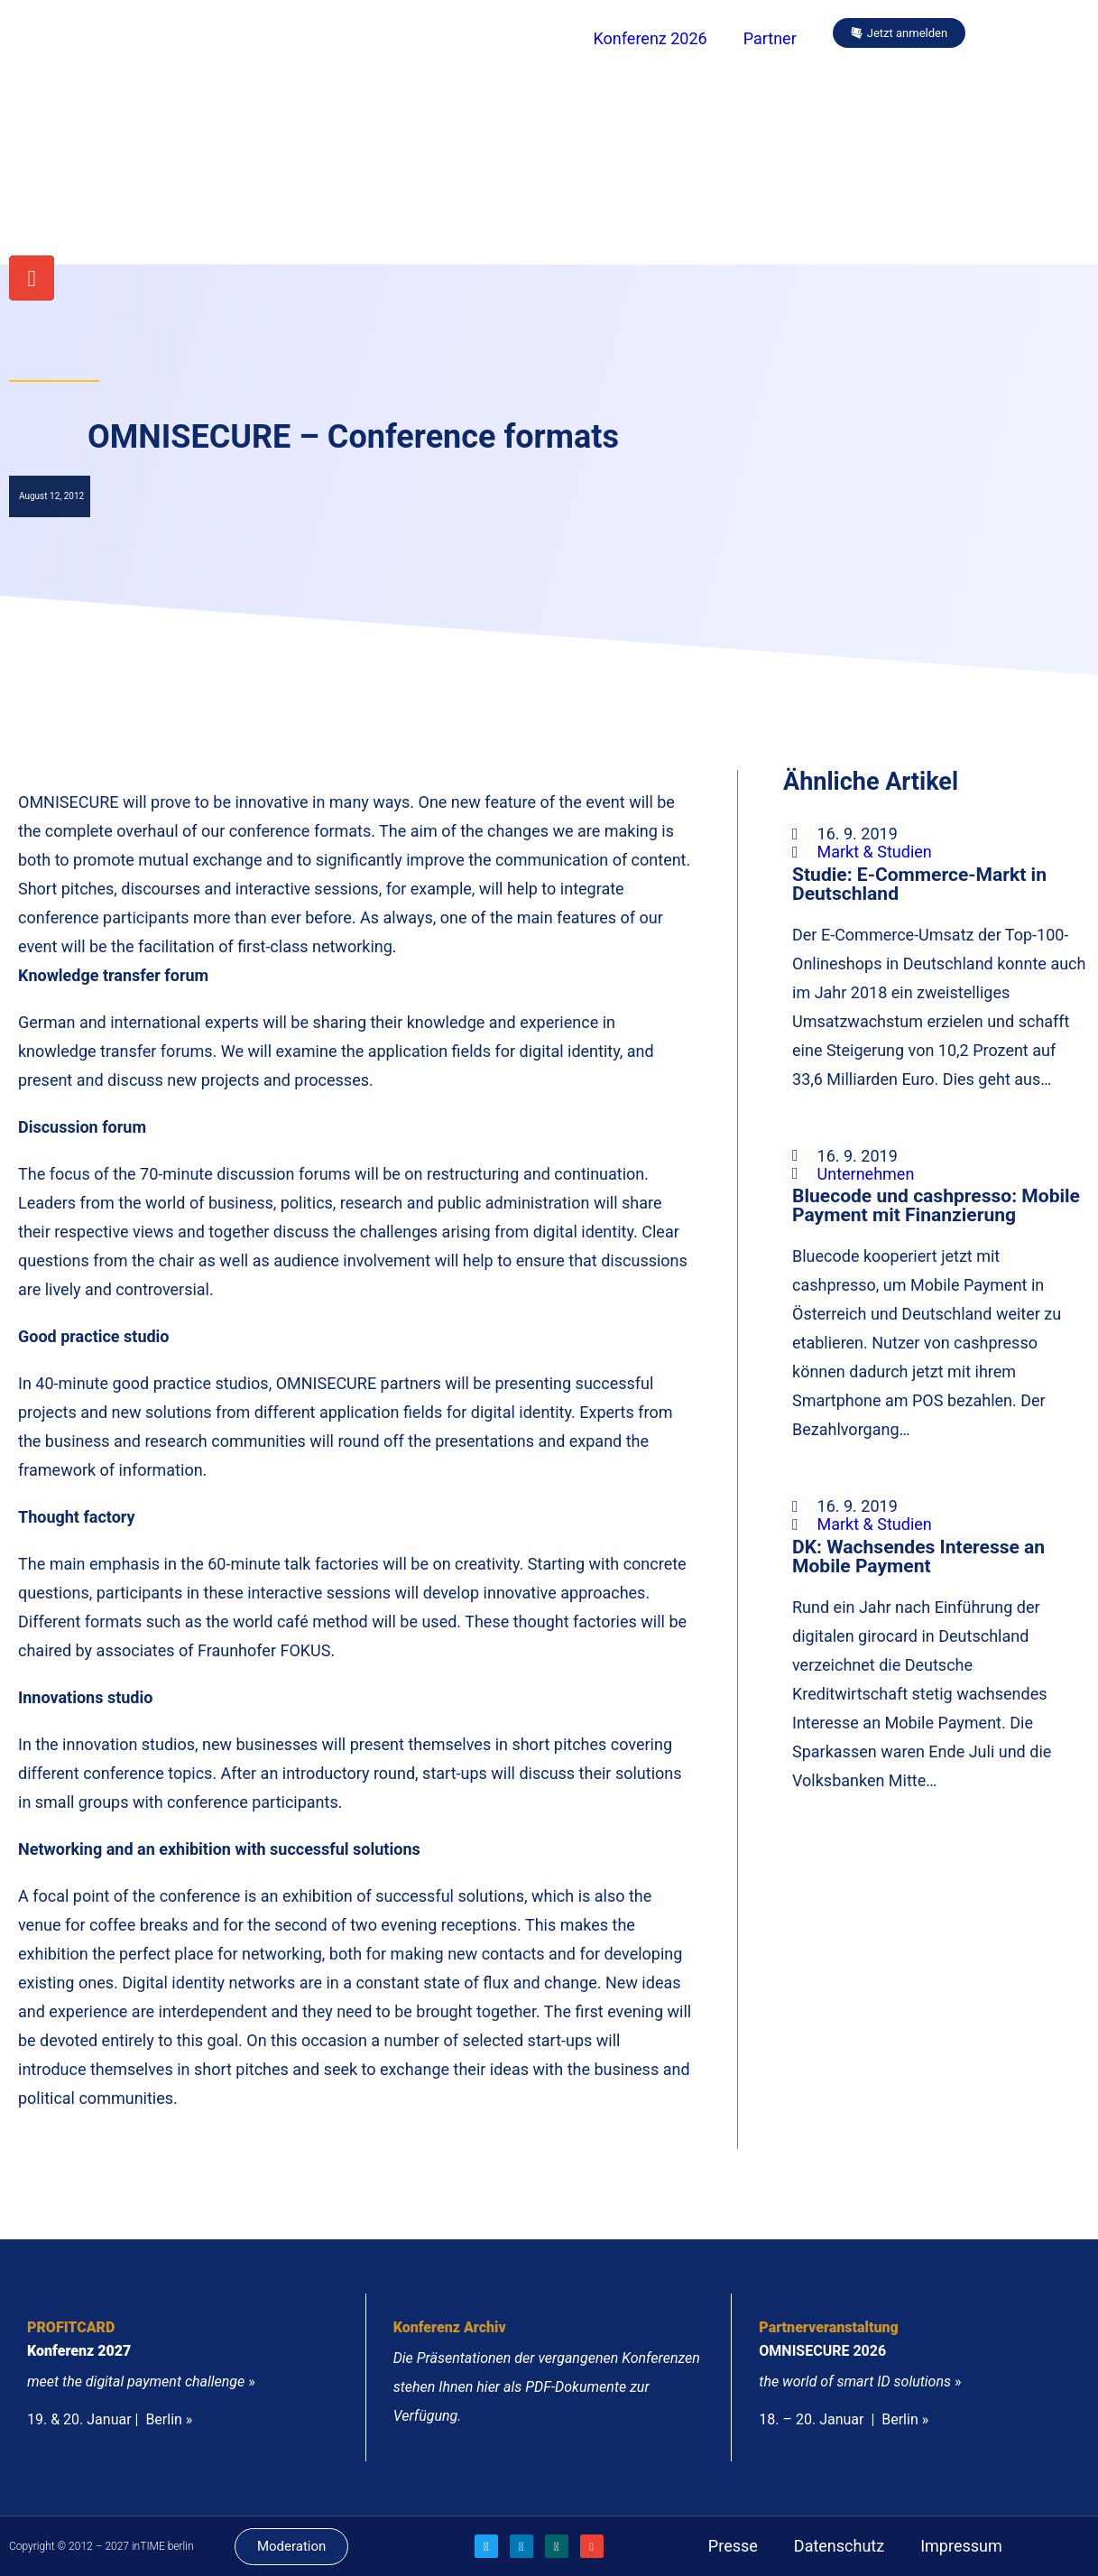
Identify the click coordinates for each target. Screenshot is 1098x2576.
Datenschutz (839, 2545)
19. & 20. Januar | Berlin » (109, 2419)
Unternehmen (866, 1173)
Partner (770, 38)
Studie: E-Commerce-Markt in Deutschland (919, 883)
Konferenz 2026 (650, 38)
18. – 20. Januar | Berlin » (843, 2419)
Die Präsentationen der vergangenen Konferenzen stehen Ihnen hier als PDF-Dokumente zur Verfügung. (546, 2386)
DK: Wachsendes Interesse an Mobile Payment (918, 1556)
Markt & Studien (874, 851)
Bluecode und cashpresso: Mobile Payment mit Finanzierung (936, 1205)
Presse (733, 2545)
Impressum (961, 2545)
